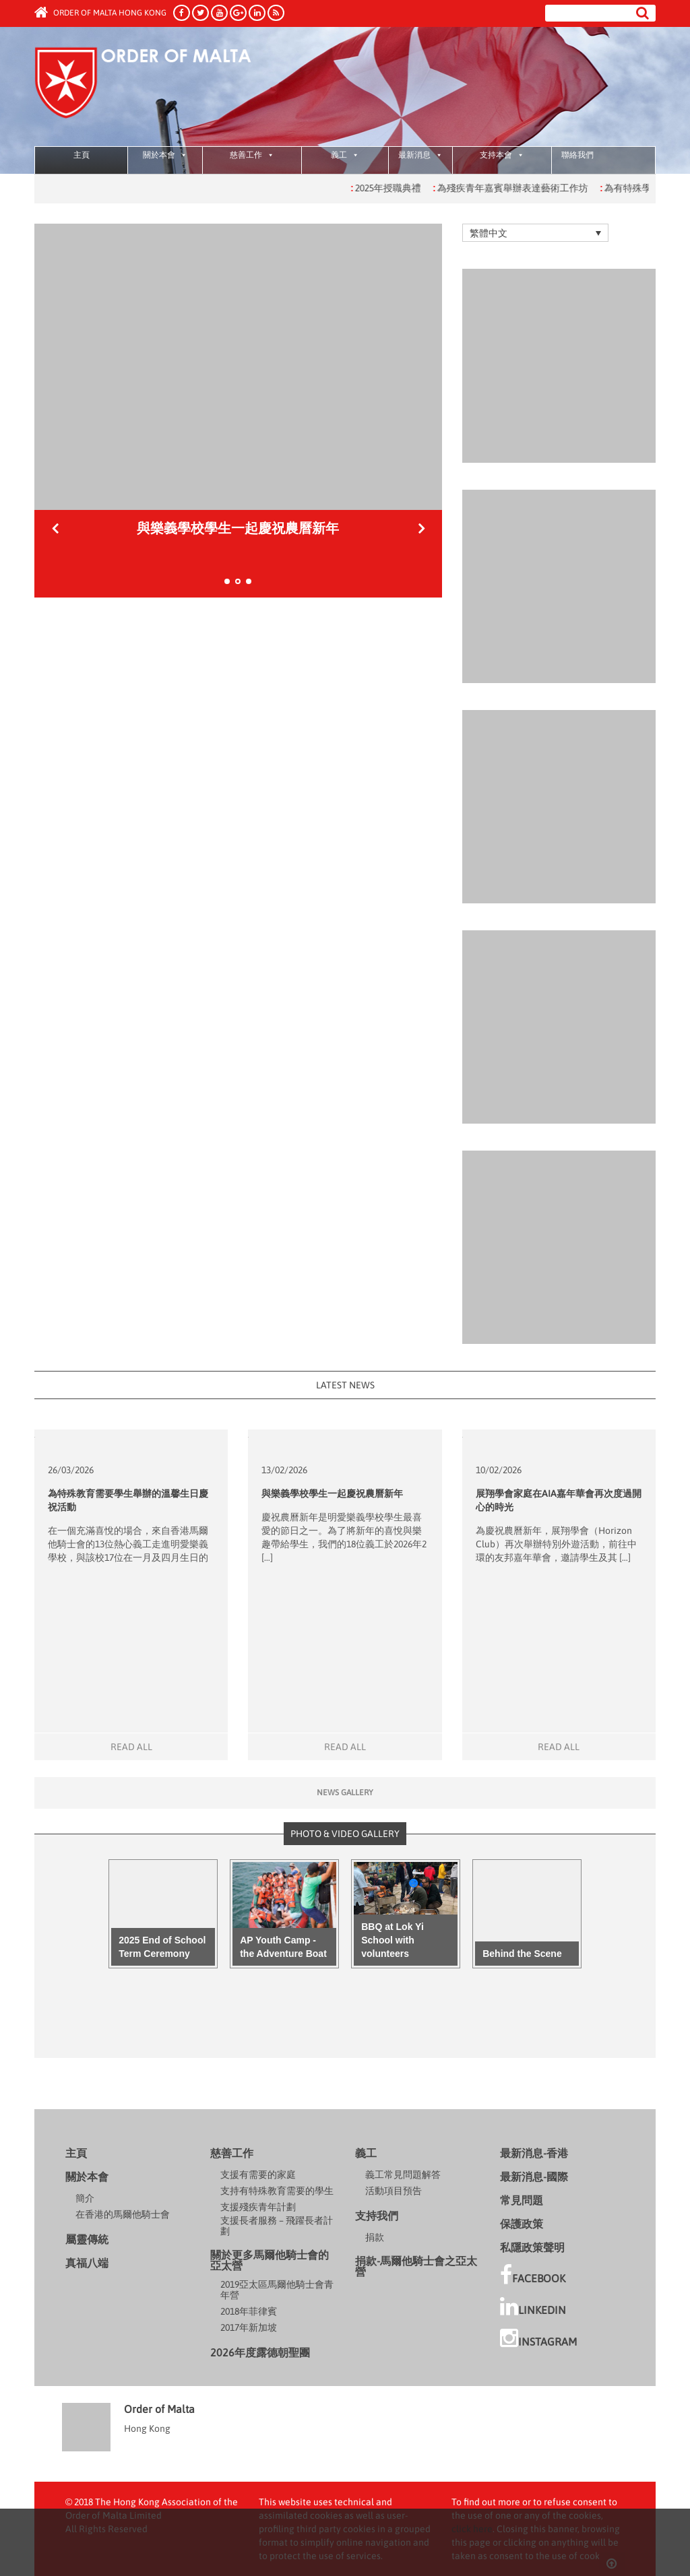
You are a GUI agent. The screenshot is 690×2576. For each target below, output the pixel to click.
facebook (532, 2275)
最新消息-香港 (534, 2153)
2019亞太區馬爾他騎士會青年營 (277, 2289)
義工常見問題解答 (403, 2174)
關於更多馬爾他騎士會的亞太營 (269, 2260)
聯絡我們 (577, 155)
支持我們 (376, 2215)
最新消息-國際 (534, 2176)
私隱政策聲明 (532, 2247)
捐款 (374, 2237)
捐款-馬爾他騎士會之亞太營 (416, 2266)
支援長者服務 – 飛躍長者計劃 (276, 2225)
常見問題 (521, 2200)
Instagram (538, 2338)
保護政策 (521, 2223)
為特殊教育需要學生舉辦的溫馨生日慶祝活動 (238, 528)
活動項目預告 (393, 2190)
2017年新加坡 (248, 2327)
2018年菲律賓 (248, 2311)
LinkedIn (533, 2306)
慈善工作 (252, 155)
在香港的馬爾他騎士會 (122, 2214)
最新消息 (420, 155)
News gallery (345, 1792)
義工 (345, 155)
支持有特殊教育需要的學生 (277, 2190)
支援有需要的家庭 (258, 2174)
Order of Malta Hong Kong (100, 13)
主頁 (81, 155)
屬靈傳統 (86, 2239)
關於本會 (165, 155)
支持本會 (502, 155)
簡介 (84, 2198)
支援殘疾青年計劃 (258, 2206)
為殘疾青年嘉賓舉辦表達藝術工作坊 (529, 188)
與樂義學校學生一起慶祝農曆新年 (332, 1493)
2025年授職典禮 (405, 188)
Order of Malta (160, 87)
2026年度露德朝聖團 (260, 2352)
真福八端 (86, 2262)
